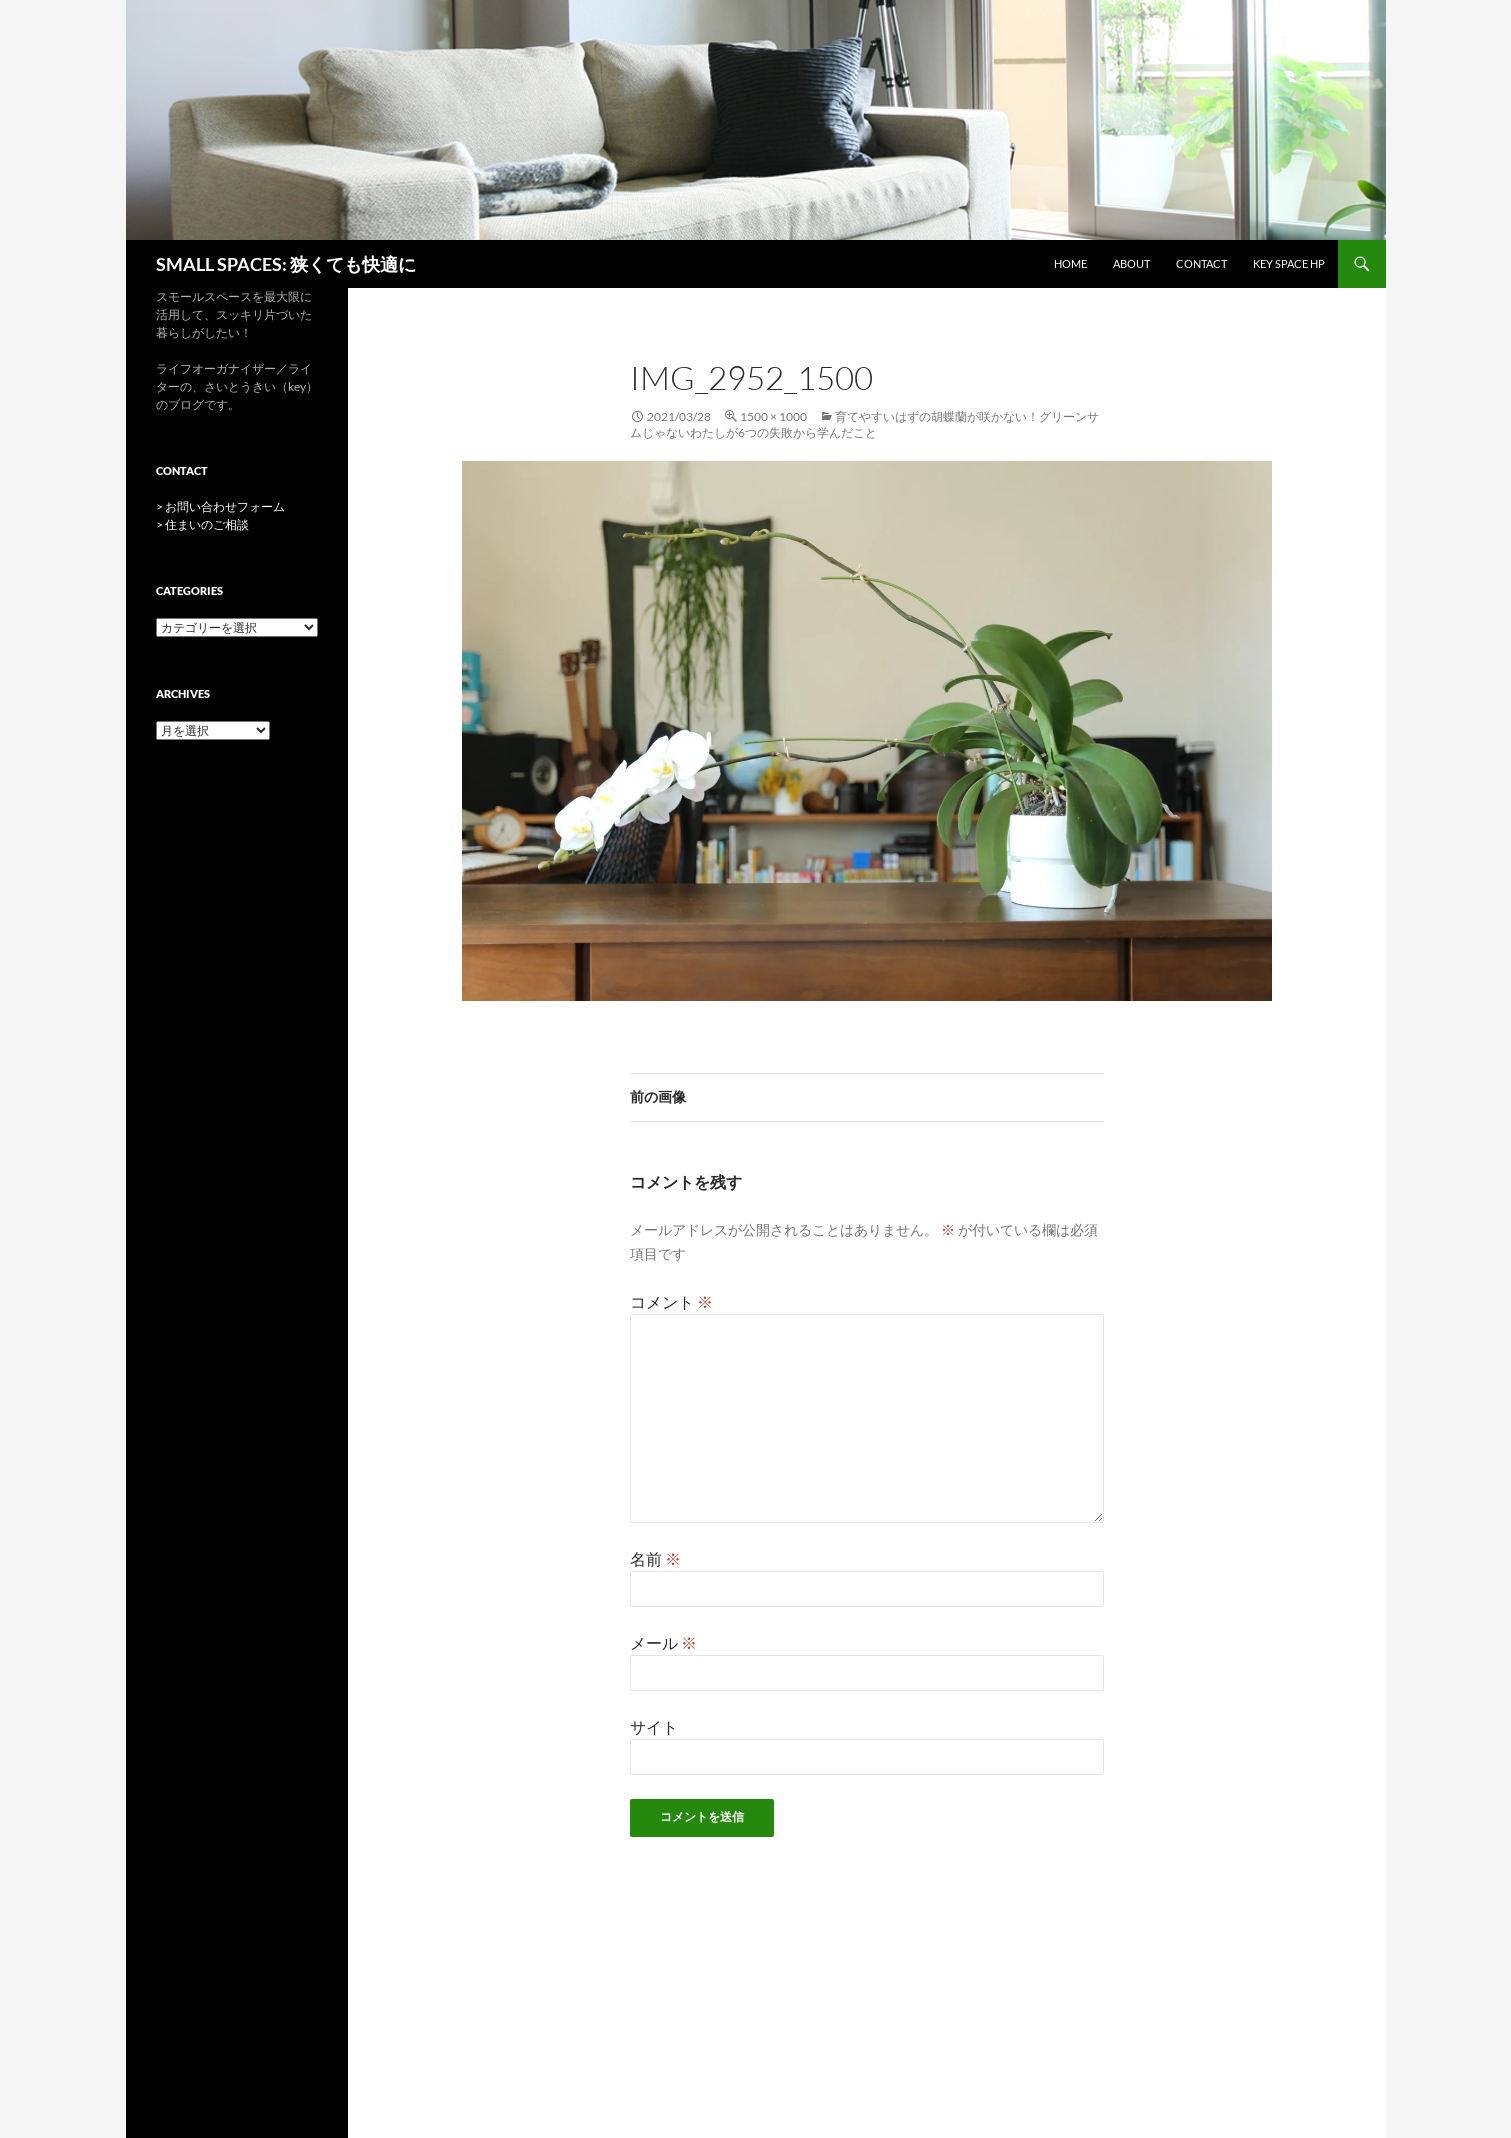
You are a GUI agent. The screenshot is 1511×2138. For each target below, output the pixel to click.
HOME (1070, 263)
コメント (671, 1301)
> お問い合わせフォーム (220, 506)
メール (663, 1642)
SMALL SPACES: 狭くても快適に (286, 264)
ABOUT (1131, 263)
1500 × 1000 (773, 416)
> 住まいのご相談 (202, 524)
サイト (654, 1726)
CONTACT (1201, 263)
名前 (655, 1558)
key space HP (1289, 263)
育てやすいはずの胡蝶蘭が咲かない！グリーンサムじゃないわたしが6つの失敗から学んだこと (864, 424)
